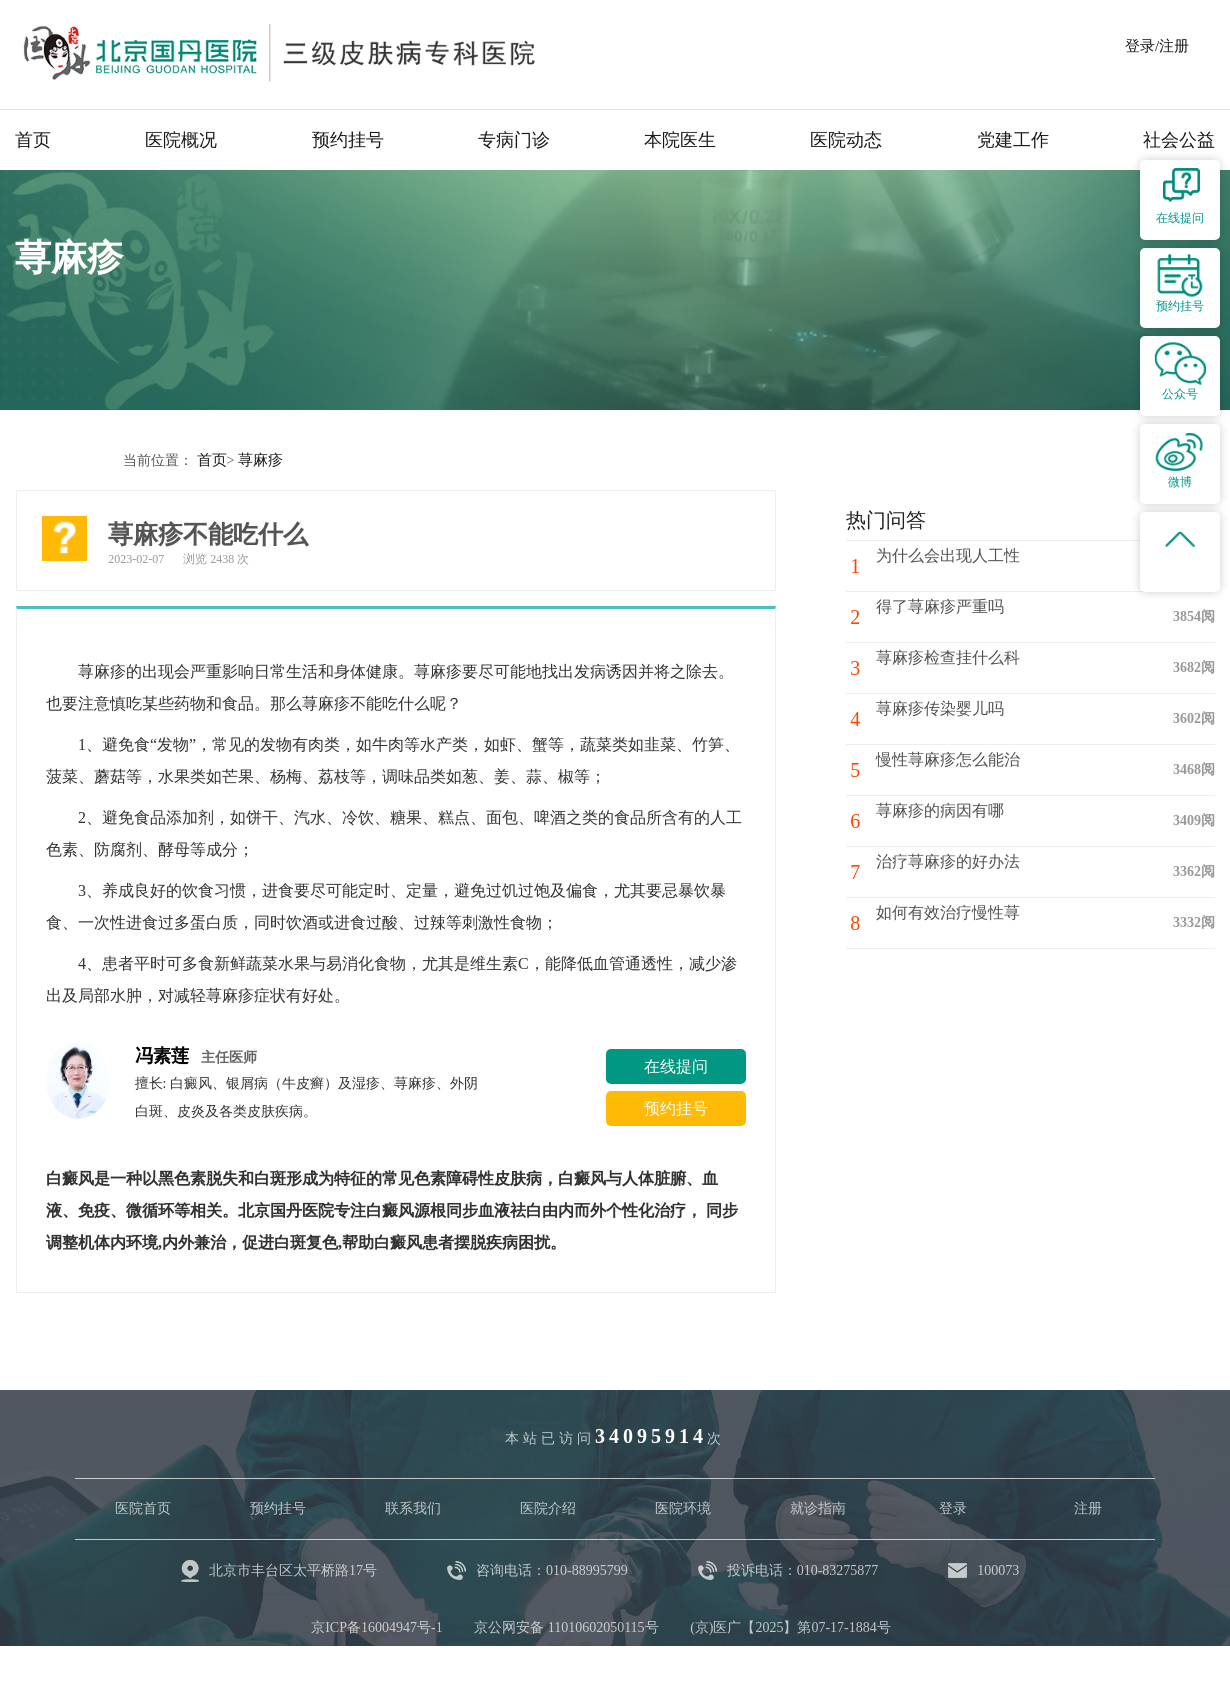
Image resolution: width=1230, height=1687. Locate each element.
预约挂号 (348, 140)
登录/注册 (1157, 46)
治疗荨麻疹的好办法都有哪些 (987, 870)
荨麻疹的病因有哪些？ (963, 819)
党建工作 (1013, 140)
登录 (953, 1507)
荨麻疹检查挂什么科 (955, 666)
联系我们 (413, 1507)
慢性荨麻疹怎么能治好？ (971, 768)
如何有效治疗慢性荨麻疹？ (979, 921)
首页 (33, 140)
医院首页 (143, 1507)
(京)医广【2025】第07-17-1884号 (790, 1626)
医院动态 (846, 140)
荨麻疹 (257, 459)
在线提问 (676, 1065)
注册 (1088, 1507)
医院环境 (683, 1507)
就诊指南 (818, 1507)
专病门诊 (514, 140)
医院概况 (181, 140)
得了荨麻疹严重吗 (947, 615)
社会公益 (1179, 140)
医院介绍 (548, 1507)
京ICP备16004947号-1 (376, 1626)
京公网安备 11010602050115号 (566, 1626)
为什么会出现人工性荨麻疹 (979, 564)
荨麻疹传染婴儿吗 (947, 717)
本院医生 (680, 140)
